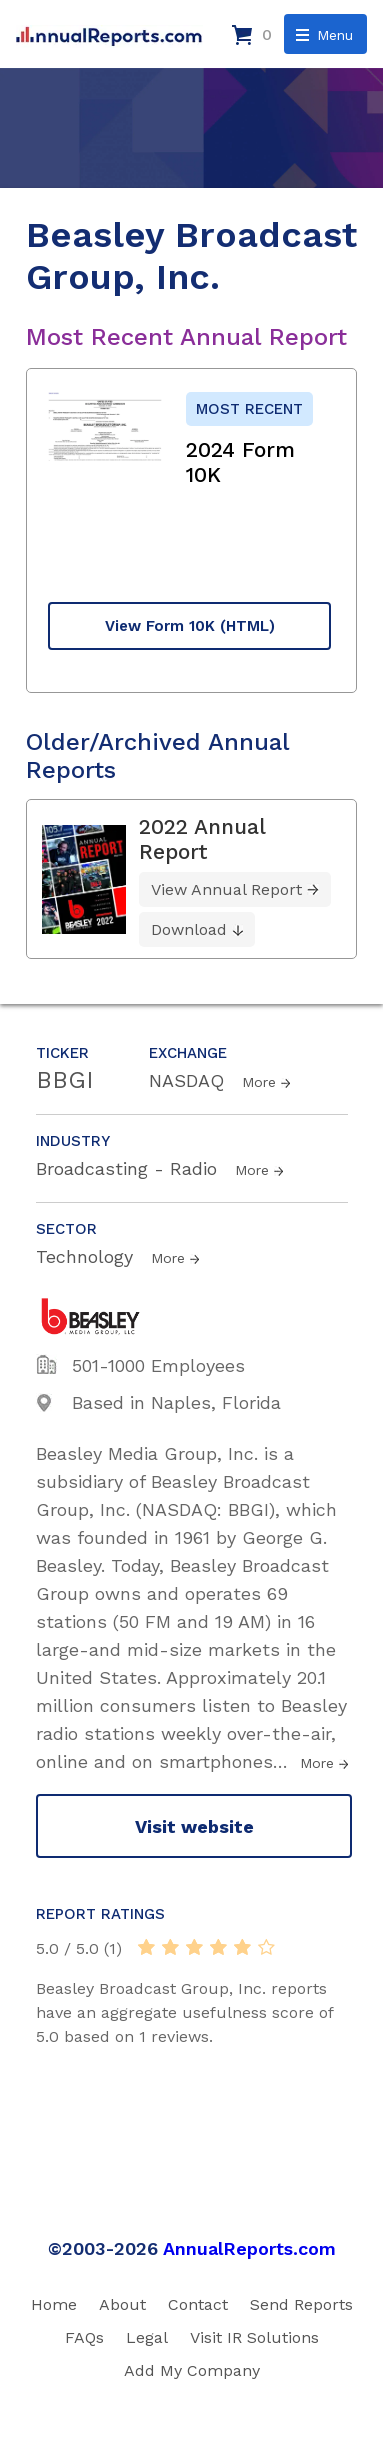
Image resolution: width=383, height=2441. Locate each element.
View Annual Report (226, 889)
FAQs (84, 2337)
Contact (198, 2304)
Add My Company (192, 2370)
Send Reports (301, 2304)
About (122, 2304)
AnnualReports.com (249, 2248)
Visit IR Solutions (254, 2337)
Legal (147, 2337)
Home (54, 2304)
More (259, 1082)
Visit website (194, 1826)
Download (189, 929)
